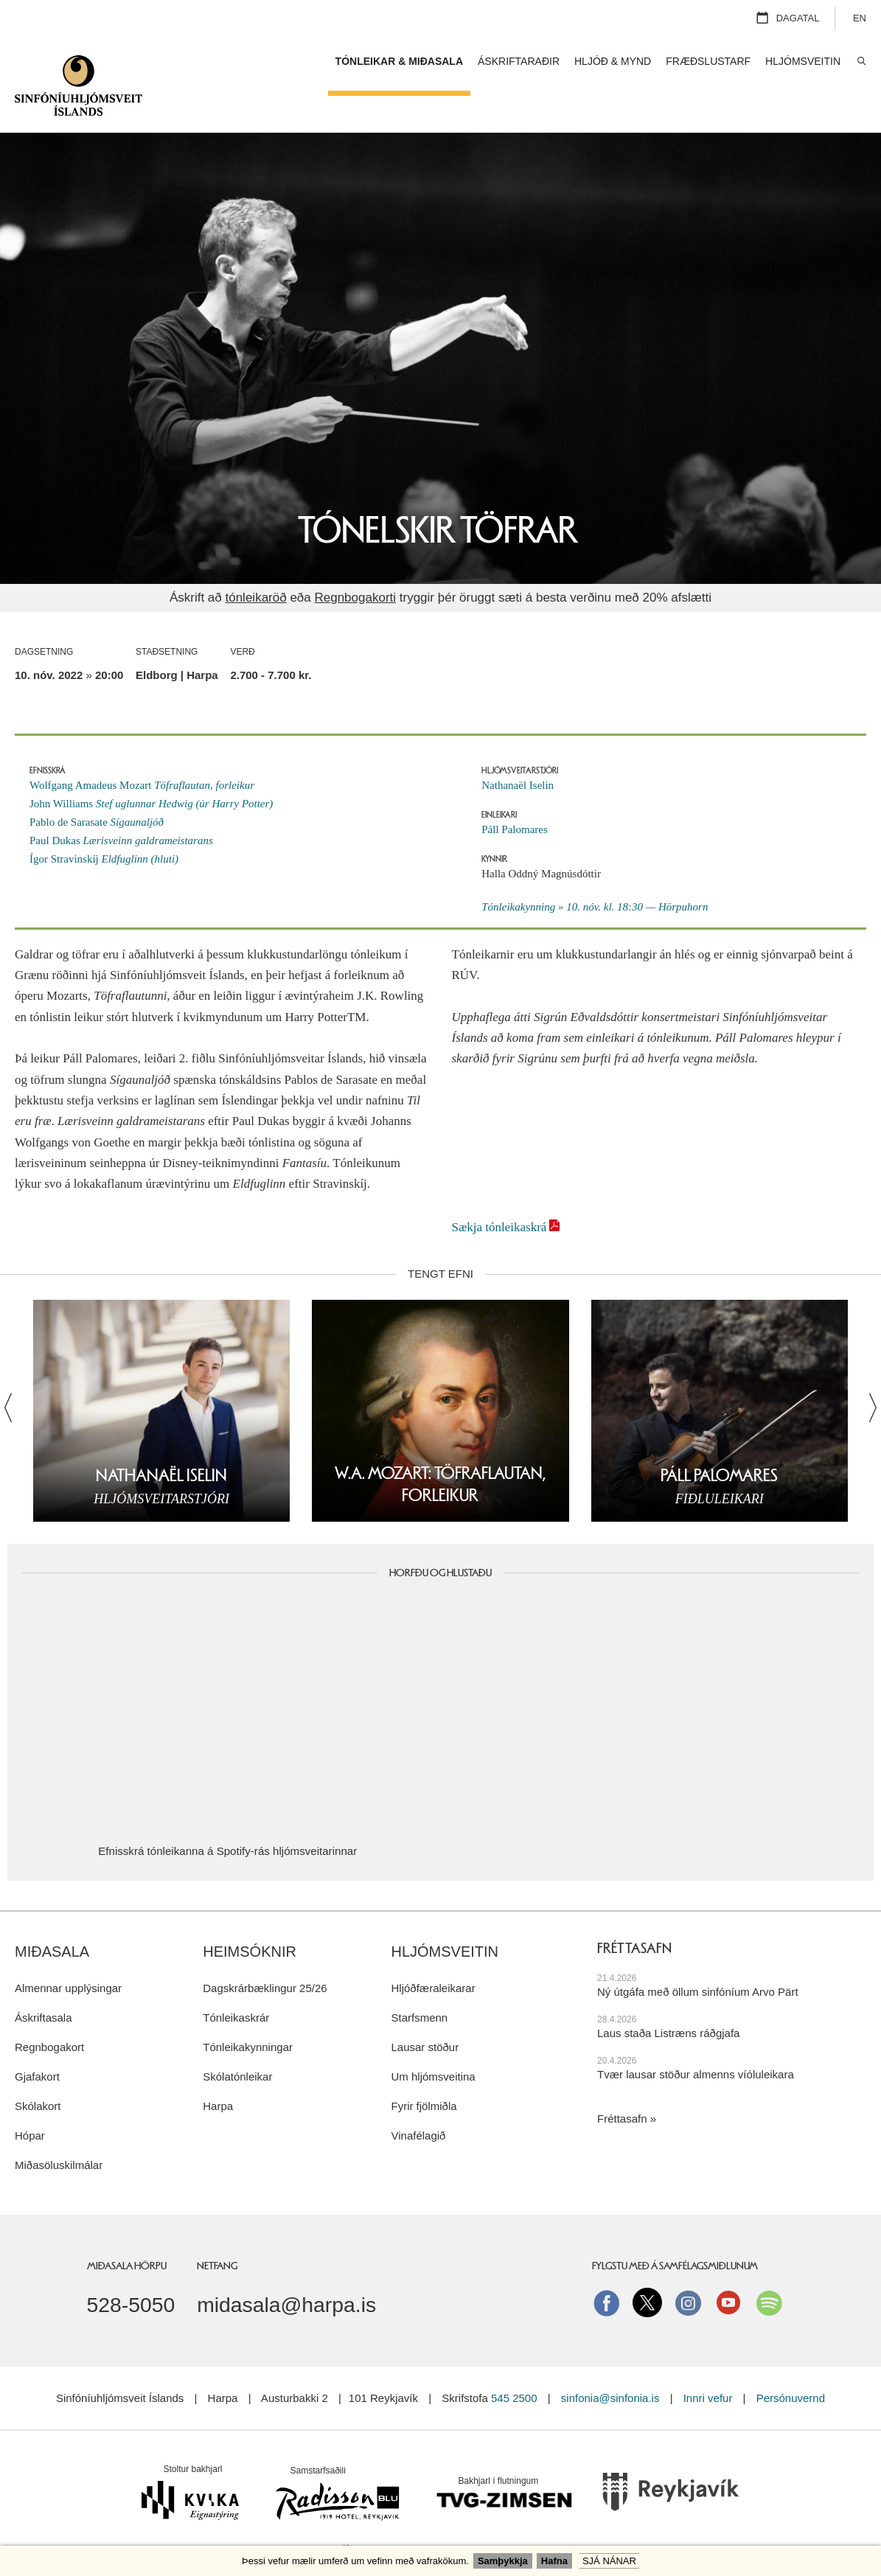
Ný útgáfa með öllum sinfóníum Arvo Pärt (697, 1955)
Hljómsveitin (444, 1915)
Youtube (728, 2265)
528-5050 (131, 2268)
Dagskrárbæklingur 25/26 (265, 1951)
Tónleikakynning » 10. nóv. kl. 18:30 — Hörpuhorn (594, 870)
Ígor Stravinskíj (103, 822)
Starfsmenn (419, 1980)
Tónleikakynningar (248, 2010)
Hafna (554, 2560)
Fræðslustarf (708, 61)
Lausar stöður (425, 2010)
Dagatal (798, 18)
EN (859, 18)
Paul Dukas (121, 804)
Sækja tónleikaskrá (499, 1190)
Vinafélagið (418, 2098)
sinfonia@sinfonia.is (610, 2361)
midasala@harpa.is (286, 2268)
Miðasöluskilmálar (58, 2128)
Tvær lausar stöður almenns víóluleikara (695, 2037)
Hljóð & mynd (612, 61)
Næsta (865, 1370)
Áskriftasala (43, 1980)
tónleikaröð (255, 561)
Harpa (218, 2069)
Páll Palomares (514, 792)
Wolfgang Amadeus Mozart (141, 748)
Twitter (647, 2265)
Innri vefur (709, 2361)
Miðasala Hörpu (127, 2228)
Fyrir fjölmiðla (423, 2069)
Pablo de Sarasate (96, 785)
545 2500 (514, 2361)
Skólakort (38, 2069)
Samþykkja (503, 2560)
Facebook (606, 2265)
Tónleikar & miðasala (399, 61)
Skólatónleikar (237, 2039)
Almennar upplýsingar (68, 1951)
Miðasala (52, 1915)
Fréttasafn (622, 2081)
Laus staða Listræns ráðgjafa (668, 1996)
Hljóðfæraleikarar (433, 1951)
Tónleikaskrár (236, 1980)
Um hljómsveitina (433, 2039)
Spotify (769, 2265)
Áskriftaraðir (519, 61)
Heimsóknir (249, 1915)
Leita (860, 61)
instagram (688, 2265)
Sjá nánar (609, 2560)
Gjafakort (37, 2039)
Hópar (30, 2098)
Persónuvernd (790, 2361)
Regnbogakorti (355, 561)
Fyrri (16, 1370)
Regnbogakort (49, 2010)
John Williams (151, 767)
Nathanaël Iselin (517, 748)
